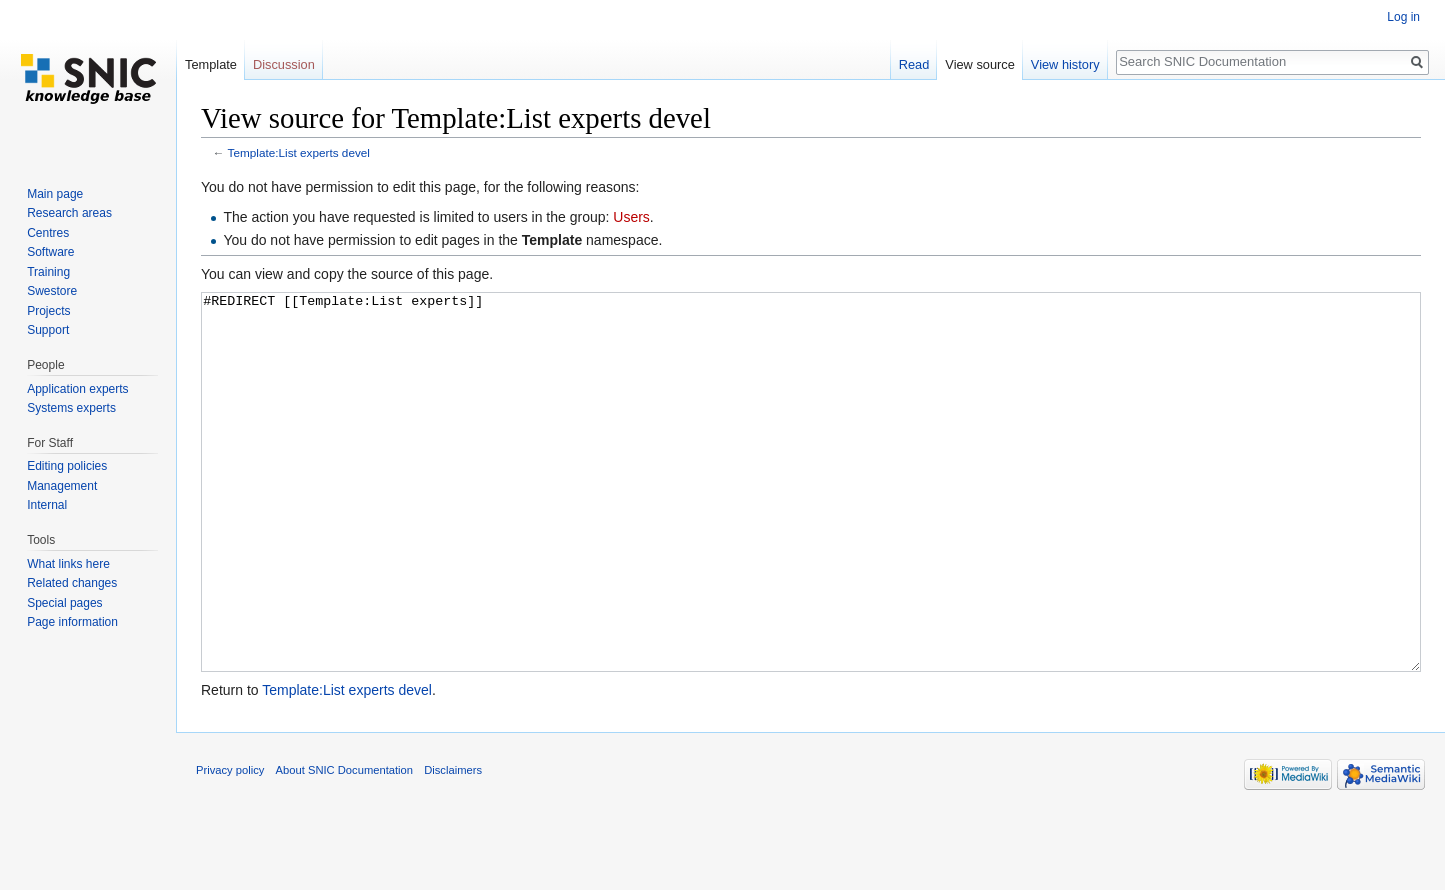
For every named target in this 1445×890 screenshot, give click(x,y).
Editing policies (67, 466)
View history (1065, 64)
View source (979, 64)
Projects (48, 311)
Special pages (64, 603)
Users (631, 217)
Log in (1403, 17)
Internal (47, 505)
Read (914, 64)
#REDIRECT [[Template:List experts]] (811, 519)
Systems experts (71, 408)
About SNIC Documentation (344, 845)
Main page (55, 194)
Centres (48, 233)
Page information (72, 622)
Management (62, 486)
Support (48, 330)
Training (48, 272)
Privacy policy (230, 845)
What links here (68, 564)
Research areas (69, 213)
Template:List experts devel (299, 152)
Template (211, 64)
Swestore (52, 291)
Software (50, 252)
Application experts (77, 389)
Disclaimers (453, 845)
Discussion (284, 64)
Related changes (72, 583)
